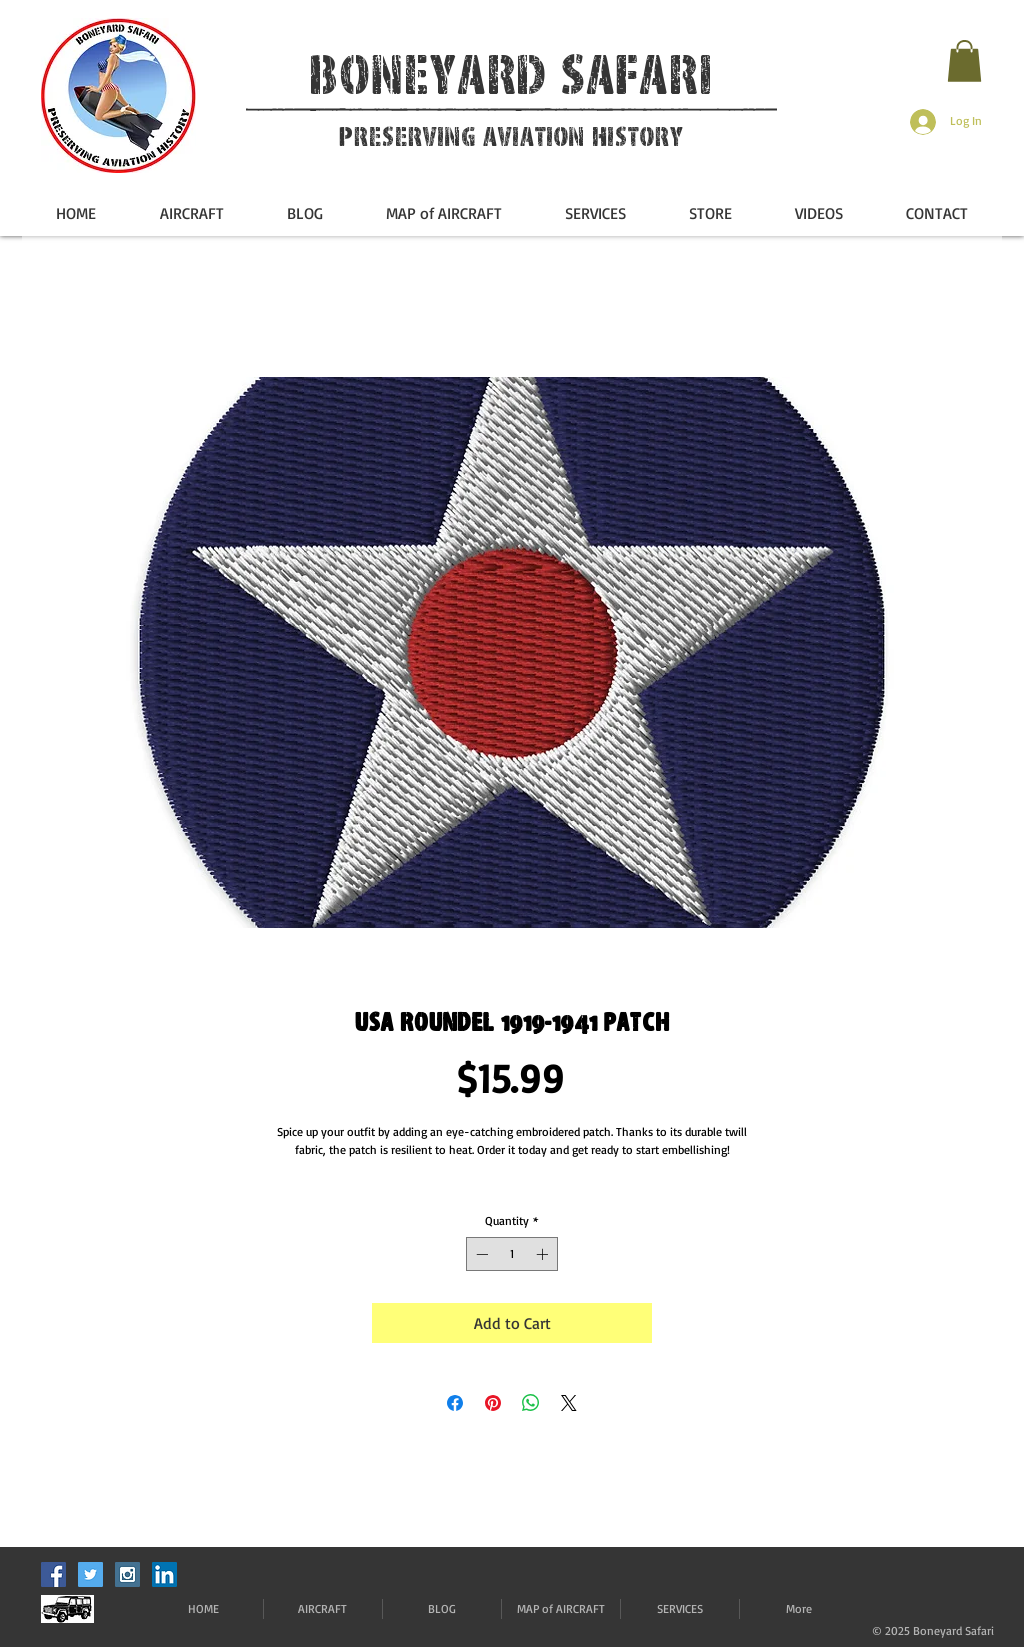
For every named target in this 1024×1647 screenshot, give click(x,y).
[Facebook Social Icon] (53, 1574)
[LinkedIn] (164, 1574)
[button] (964, 61)
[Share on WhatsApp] (531, 1403)
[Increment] (544, 1254)
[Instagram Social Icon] (127, 1574)
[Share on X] (569, 1403)
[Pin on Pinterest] (493, 1403)
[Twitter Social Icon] (90, 1574)
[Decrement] (480, 1254)
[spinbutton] (512, 1254)
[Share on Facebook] (455, 1403)
